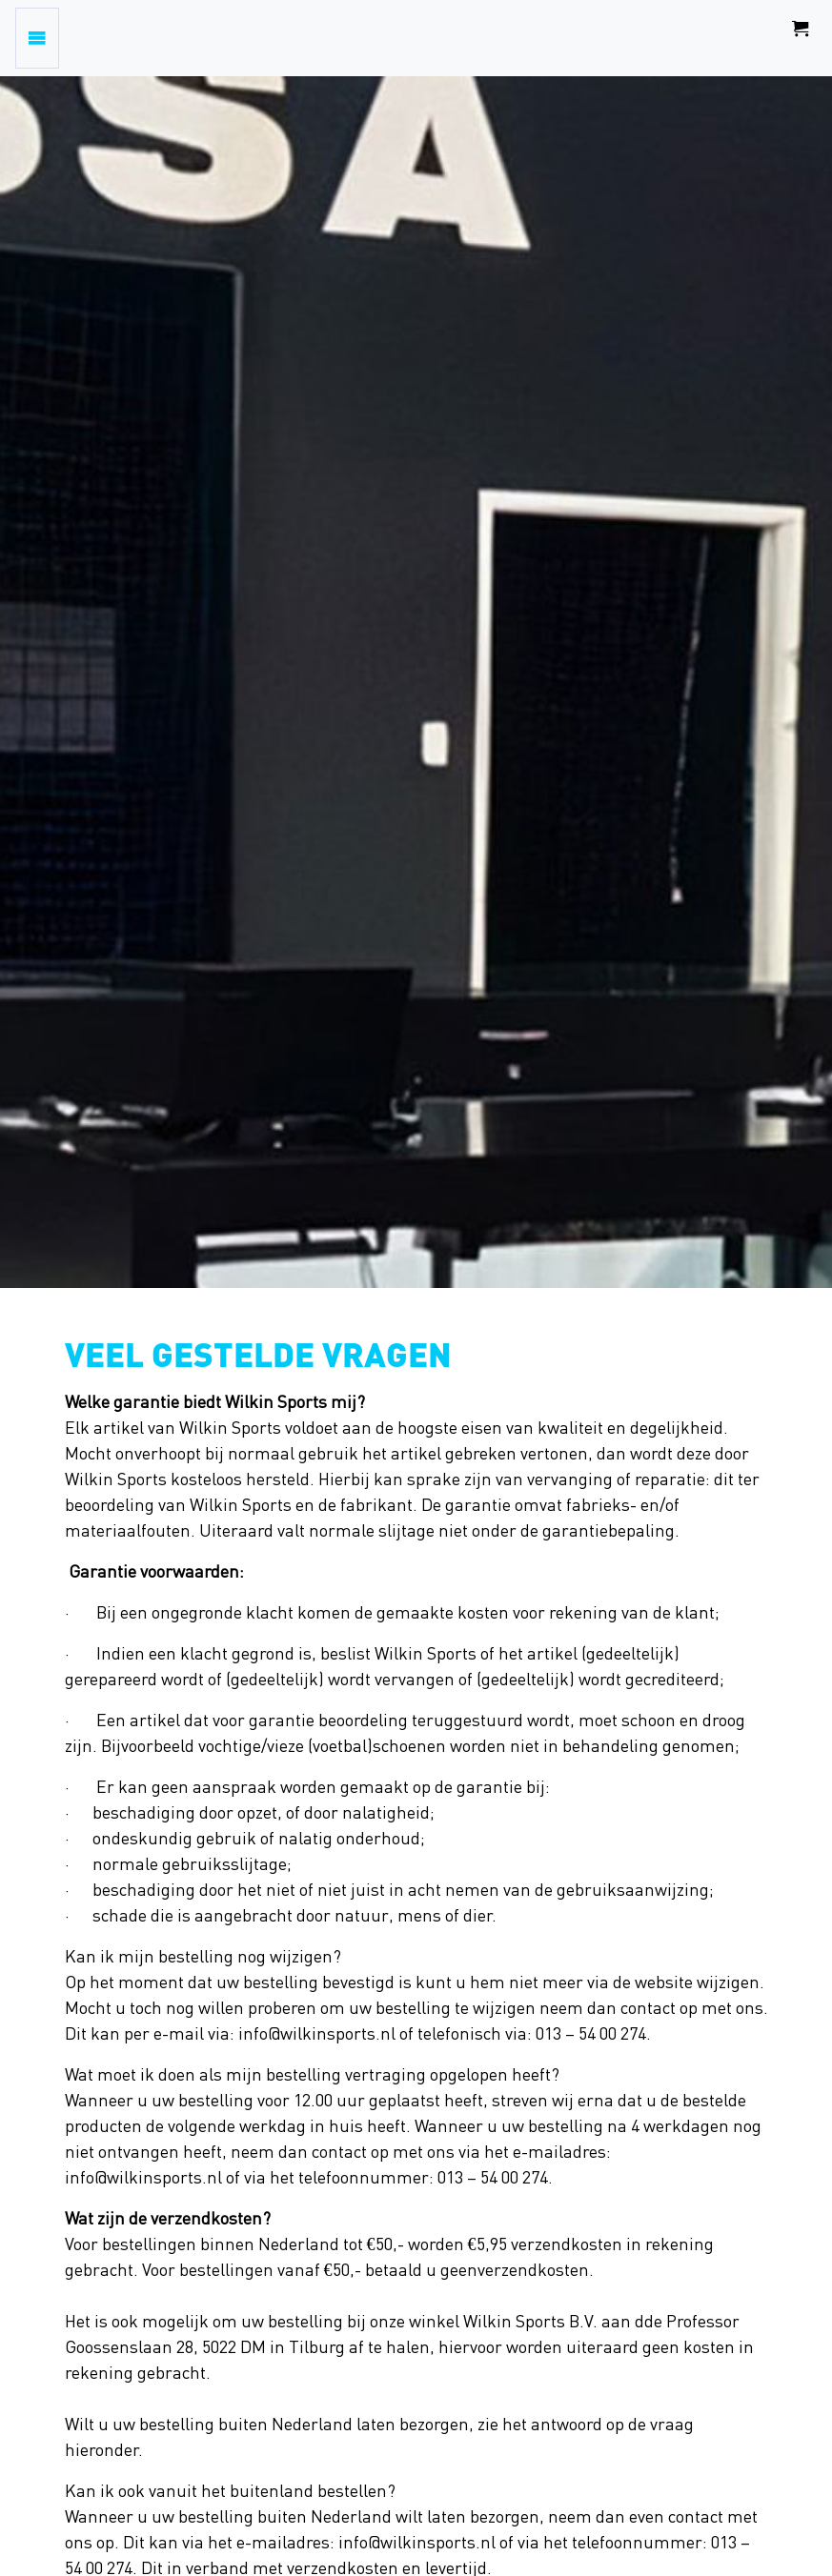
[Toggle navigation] (37, 38)
